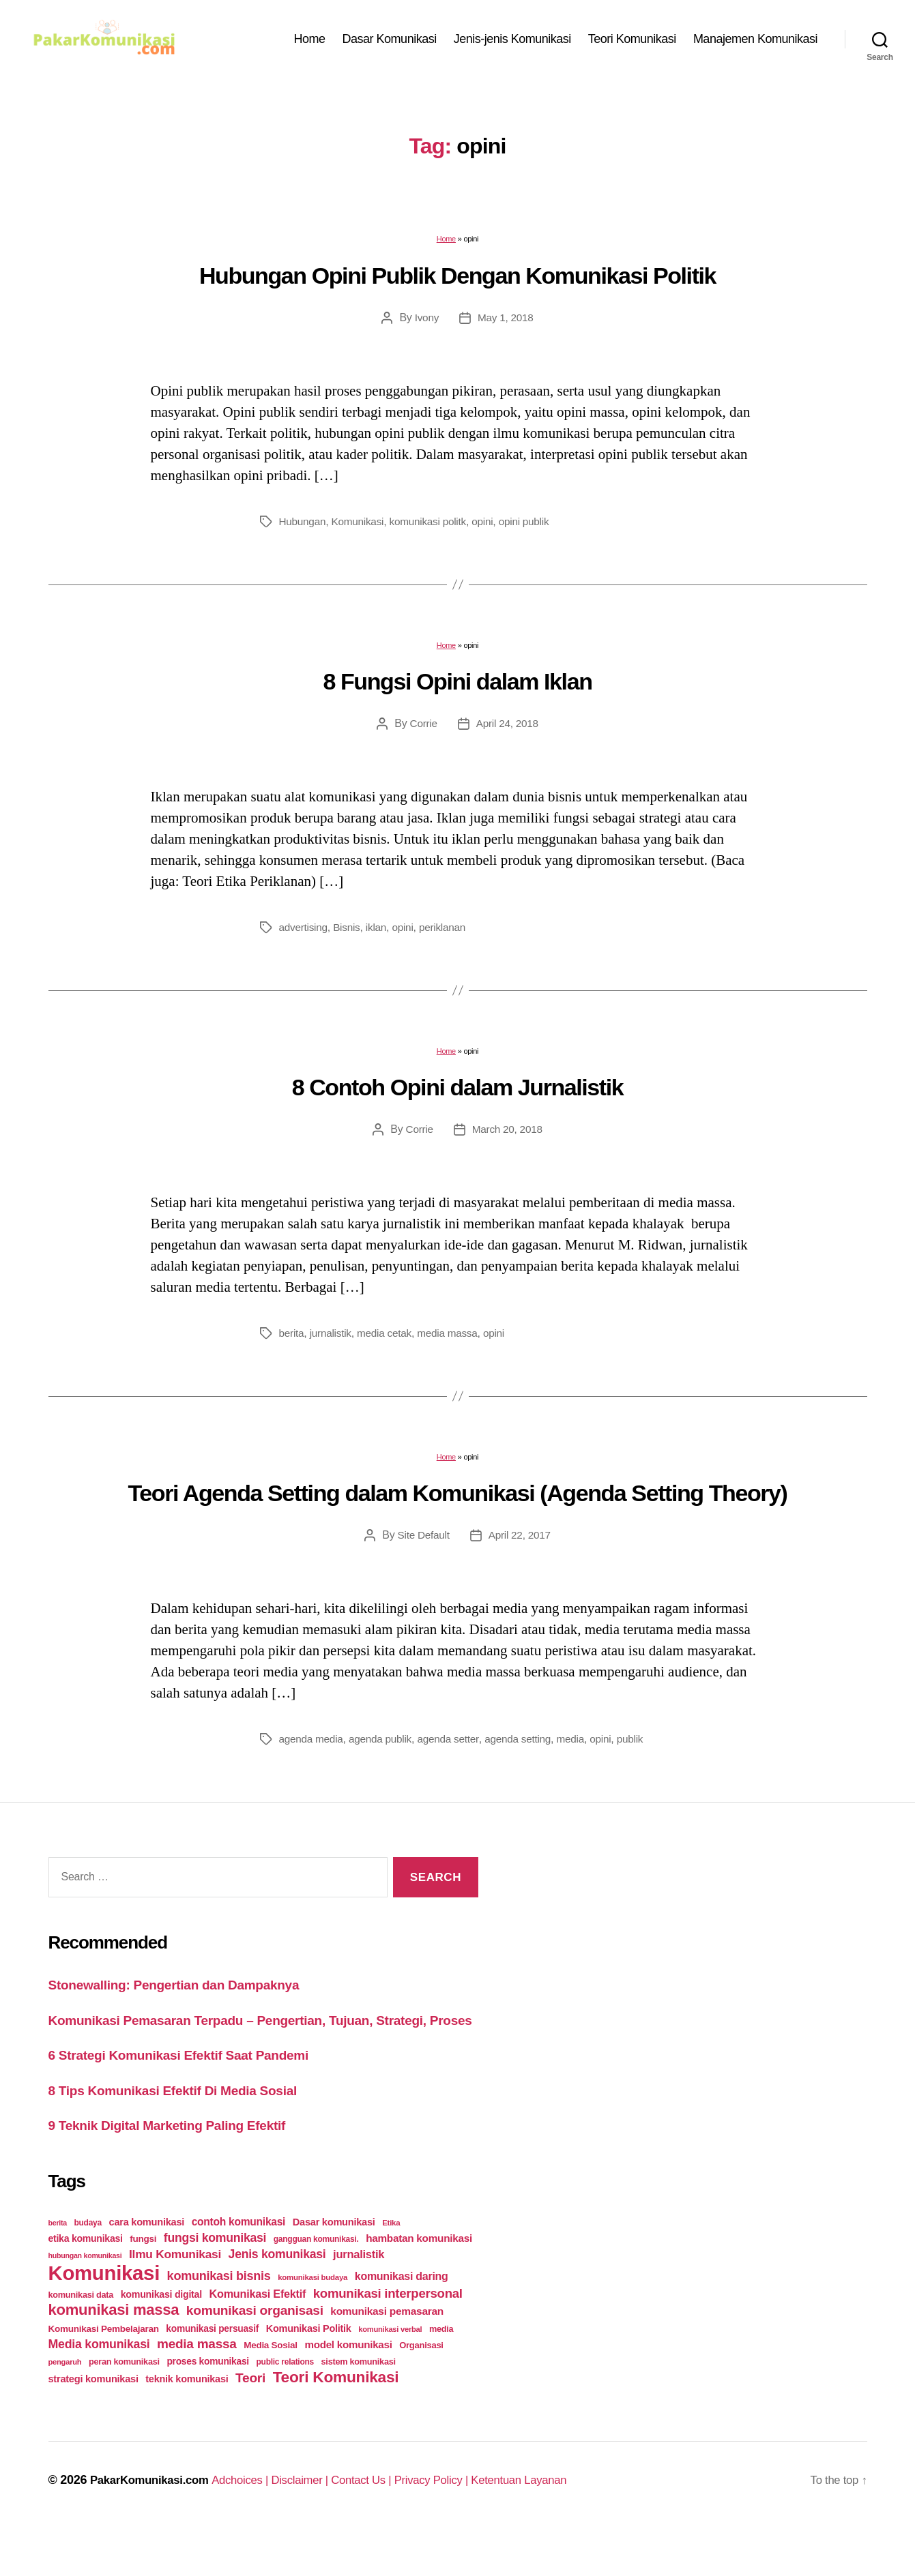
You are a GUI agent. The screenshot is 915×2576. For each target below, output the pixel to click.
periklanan (448, 934)
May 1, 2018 (506, 324)
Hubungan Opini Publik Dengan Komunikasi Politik (457, 282)
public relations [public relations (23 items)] (285, 2407)
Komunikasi (361, 528)
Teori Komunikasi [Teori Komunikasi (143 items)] (336, 2422)
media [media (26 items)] (441, 2374)
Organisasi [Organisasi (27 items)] (421, 2390)
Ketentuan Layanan (555, 2525)
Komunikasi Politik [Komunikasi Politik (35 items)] (308, 2373)
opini (491, 528)
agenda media (312, 1745)
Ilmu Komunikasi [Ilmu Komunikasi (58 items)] (175, 2299)
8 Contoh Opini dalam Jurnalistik (458, 1094)
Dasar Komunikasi (390, 42)
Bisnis (349, 934)
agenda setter (454, 1745)
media (581, 1745)
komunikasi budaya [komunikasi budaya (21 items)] (312, 2322)
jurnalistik (332, 1340)
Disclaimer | (318, 2525)
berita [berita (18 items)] (57, 2268)
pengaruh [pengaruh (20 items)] (65, 2407)
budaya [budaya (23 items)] (87, 2267)
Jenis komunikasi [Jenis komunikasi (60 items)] (277, 2299)
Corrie (422, 730)
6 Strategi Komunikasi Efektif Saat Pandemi (192, 2099)
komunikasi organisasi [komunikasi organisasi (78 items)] (254, 2355)
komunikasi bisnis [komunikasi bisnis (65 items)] (219, 2321)
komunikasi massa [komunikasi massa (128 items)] (113, 2354)
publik (292, 1762)
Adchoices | (254, 2525)
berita (292, 1340)
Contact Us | (385, 2525)
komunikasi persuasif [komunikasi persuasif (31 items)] (212, 2373)
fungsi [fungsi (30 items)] (143, 2284)
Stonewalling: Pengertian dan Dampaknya (187, 2007)
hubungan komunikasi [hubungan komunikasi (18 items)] (85, 2300)
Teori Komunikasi (632, 42)
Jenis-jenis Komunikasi (512, 42)
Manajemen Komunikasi (755, 42)
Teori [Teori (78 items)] (250, 2423)
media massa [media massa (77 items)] (196, 2389)
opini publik (533, 528)
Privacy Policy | (461, 2525)
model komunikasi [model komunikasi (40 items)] (348, 2389)
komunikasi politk (434, 528)
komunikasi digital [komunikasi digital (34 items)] (161, 2339)
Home (309, 42)
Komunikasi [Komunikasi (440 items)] (104, 2318)
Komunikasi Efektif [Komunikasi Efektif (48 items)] (257, 2339)
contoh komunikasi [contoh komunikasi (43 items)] (239, 2266)
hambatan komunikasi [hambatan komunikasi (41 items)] (419, 2283)
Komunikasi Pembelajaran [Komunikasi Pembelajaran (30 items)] (103, 2374)
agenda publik (384, 1745)
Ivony (425, 324)
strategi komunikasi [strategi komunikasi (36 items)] (93, 2423)
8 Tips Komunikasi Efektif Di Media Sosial (186, 2134)
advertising (304, 934)
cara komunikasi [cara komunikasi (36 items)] (147, 2267)
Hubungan (303, 528)
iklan (380, 934)
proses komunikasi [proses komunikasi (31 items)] (207, 2406)
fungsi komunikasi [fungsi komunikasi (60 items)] (215, 2283)
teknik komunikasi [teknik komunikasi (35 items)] (186, 2423)
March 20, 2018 (507, 1136)
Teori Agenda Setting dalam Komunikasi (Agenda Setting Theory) (457, 1500)
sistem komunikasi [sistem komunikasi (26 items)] (358, 2406)
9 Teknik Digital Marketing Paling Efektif (179, 2170)
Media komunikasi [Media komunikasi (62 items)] (99, 2389)
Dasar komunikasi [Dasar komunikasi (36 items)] (334, 2267)
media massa (453, 1340)
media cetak (388, 1340)
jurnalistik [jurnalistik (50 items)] (358, 2299)
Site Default (422, 1542)
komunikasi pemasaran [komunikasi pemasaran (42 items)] (387, 2356)
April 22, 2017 (520, 1542)
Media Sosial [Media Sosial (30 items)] (270, 2390)
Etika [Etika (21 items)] (391, 2268)
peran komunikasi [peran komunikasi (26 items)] (124, 2406)
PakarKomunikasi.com (154, 2525)
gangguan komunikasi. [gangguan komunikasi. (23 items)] (316, 2284)
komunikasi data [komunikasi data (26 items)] (81, 2340)
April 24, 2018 (508, 730)
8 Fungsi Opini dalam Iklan (457, 688)
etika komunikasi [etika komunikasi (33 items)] (85, 2283)
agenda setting (526, 1745)
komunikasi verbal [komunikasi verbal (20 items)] (390, 2374)
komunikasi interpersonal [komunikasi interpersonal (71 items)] (388, 2338)
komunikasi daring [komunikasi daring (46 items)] (401, 2321)
